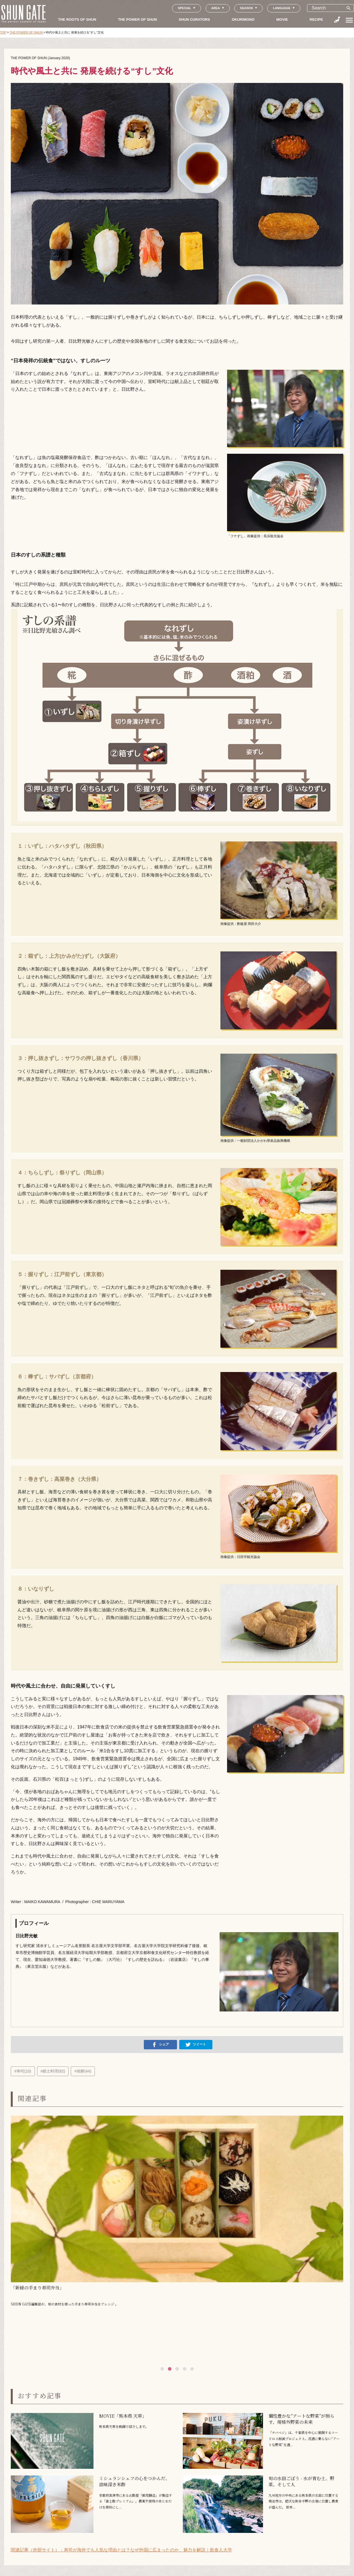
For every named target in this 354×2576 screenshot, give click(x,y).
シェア (160, 2044)
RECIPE (316, 19)
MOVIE (282, 19)
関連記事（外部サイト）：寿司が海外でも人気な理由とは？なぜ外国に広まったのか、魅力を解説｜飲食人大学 (121, 2550)
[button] (162, 2369)
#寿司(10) (22, 2071)
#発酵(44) (82, 2071)
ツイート (196, 2044)
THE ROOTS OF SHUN (77, 19)
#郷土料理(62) (53, 2071)
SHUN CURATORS (194, 19)
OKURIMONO (243, 19)
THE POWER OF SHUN (137, 19)
